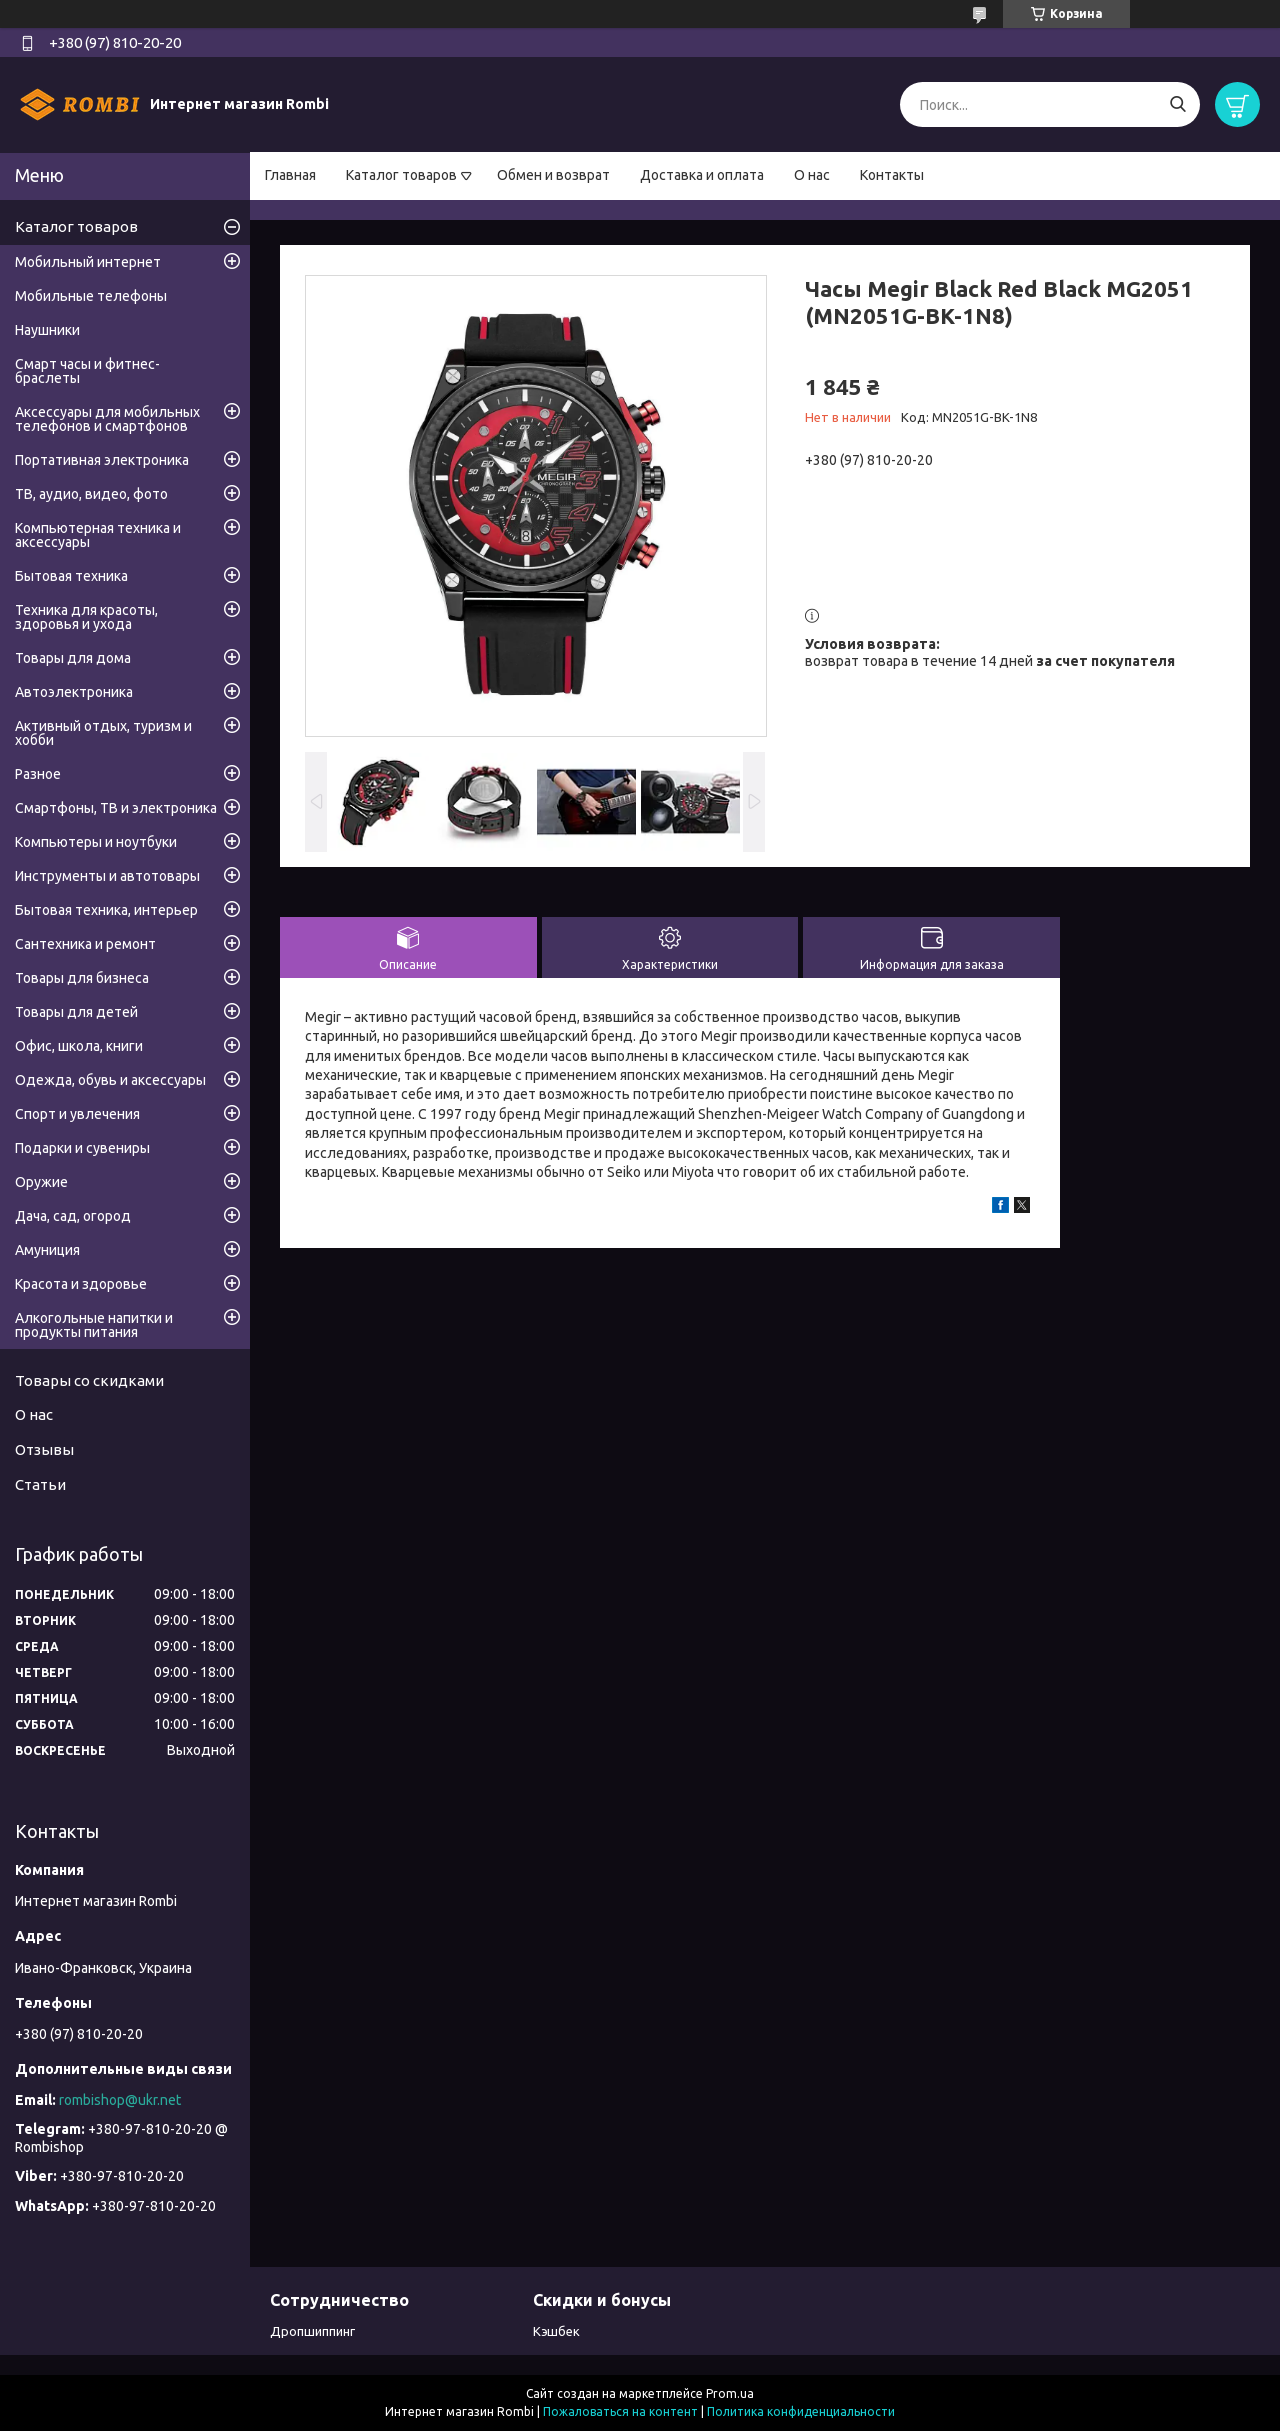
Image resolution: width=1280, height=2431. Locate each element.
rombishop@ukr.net (120, 2100)
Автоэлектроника (74, 692)
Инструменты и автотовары (107, 876)
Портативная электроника (102, 460)
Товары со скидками (89, 1380)
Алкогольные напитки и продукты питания (94, 1325)
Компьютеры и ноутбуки (96, 842)
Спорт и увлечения (77, 1114)
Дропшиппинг (312, 2331)
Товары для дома (73, 658)
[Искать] (1177, 104)
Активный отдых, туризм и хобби (103, 733)
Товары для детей (76, 1012)
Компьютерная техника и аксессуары (98, 535)
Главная (290, 175)
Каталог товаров (401, 175)
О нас (812, 175)
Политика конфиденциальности (801, 2411)
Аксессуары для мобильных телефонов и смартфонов (107, 419)
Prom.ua (730, 2393)
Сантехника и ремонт (85, 944)
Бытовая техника (71, 576)
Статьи (40, 1484)
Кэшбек (556, 2331)
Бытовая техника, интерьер (106, 910)
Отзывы (44, 1449)
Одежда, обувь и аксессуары (110, 1080)
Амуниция (47, 1250)
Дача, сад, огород (73, 1216)
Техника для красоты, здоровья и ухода (86, 617)
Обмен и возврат (553, 175)
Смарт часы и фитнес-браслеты (87, 371)
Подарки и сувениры (82, 1148)
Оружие (41, 1182)
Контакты (892, 175)
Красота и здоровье (81, 1284)
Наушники (47, 330)
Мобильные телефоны (91, 296)
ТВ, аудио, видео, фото (91, 494)
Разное (38, 774)
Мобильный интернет (88, 262)
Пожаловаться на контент (620, 2411)
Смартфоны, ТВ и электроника (116, 808)
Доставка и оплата (702, 175)
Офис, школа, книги (79, 1046)
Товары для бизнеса (82, 978)
